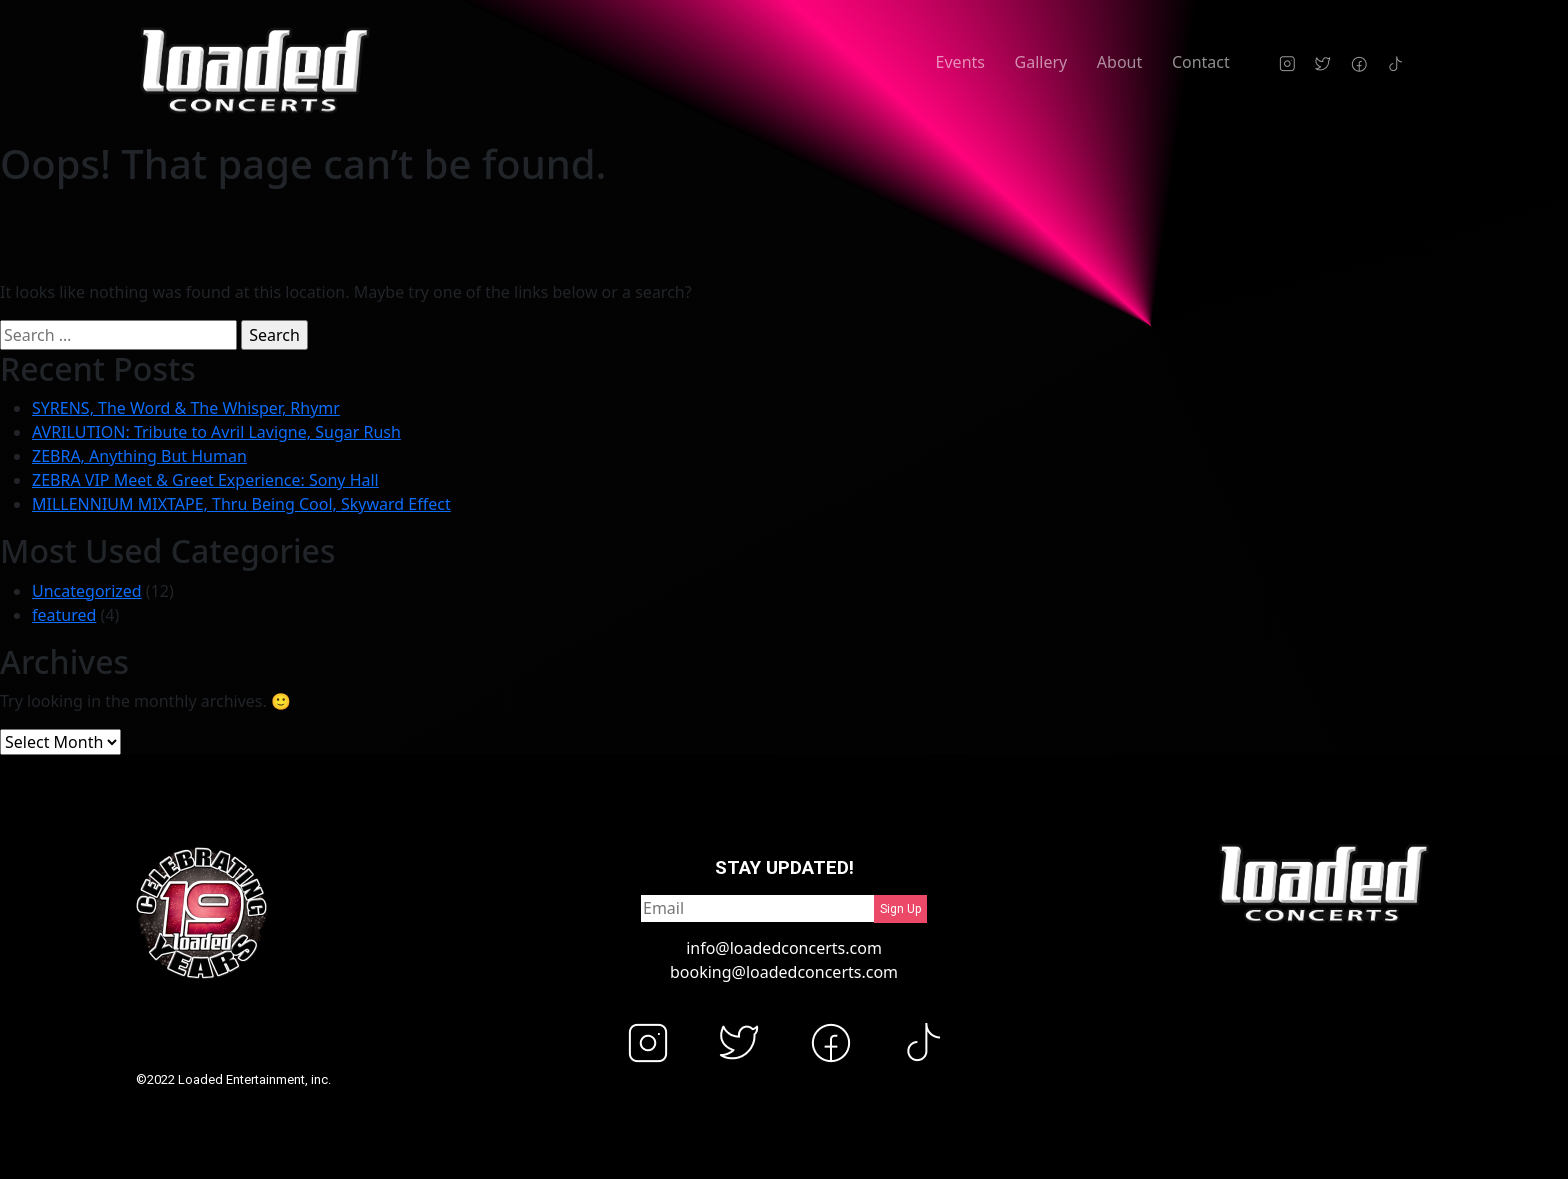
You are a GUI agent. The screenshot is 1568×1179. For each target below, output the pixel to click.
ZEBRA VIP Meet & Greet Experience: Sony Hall (205, 480)
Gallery (1041, 62)
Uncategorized (87, 591)
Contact (1201, 62)
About (1119, 62)
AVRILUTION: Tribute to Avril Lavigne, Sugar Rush (216, 432)
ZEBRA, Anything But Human (139, 456)
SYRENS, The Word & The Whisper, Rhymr (186, 408)
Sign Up (900, 909)
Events (960, 62)
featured (64, 615)
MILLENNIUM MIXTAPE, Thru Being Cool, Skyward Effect (241, 504)
